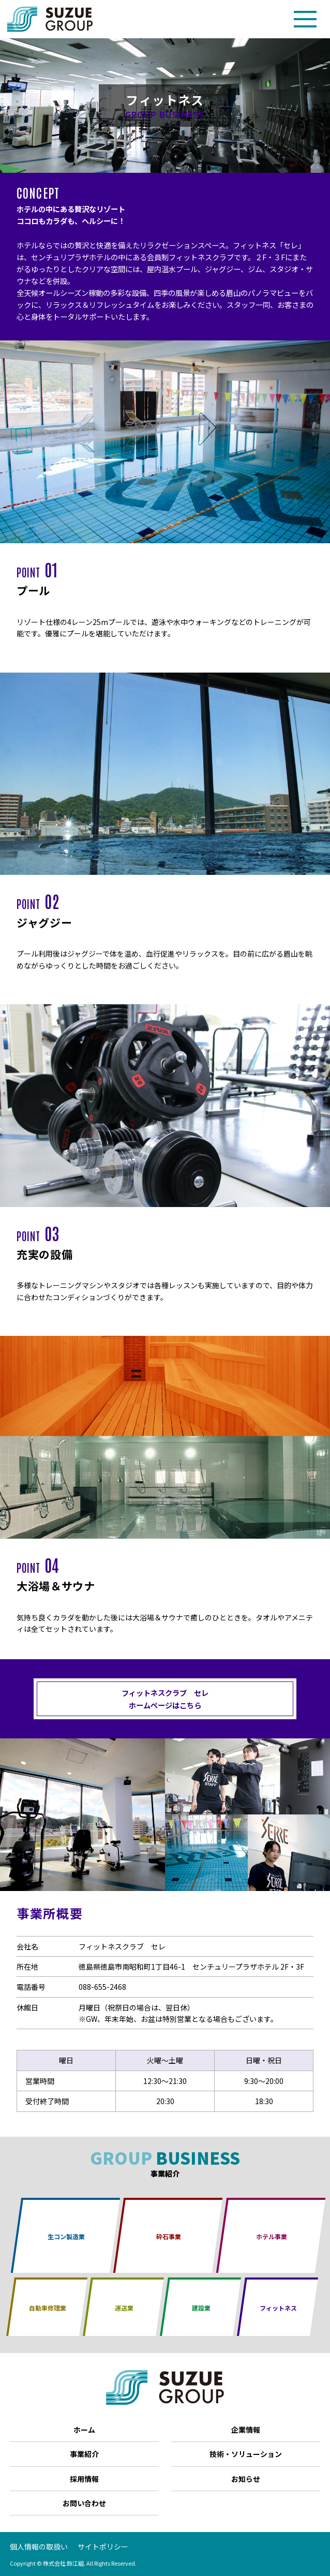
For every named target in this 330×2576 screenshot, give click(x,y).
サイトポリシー (103, 2546)
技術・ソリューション (245, 2454)
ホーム (84, 2429)
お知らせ (245, 2479)
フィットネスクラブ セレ (165, 1698)
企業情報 (245, 2429)
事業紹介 (84, 2454)
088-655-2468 (102, 1987)
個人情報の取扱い (39, 2546)
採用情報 (84, 2479)
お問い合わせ (84, 2503)
